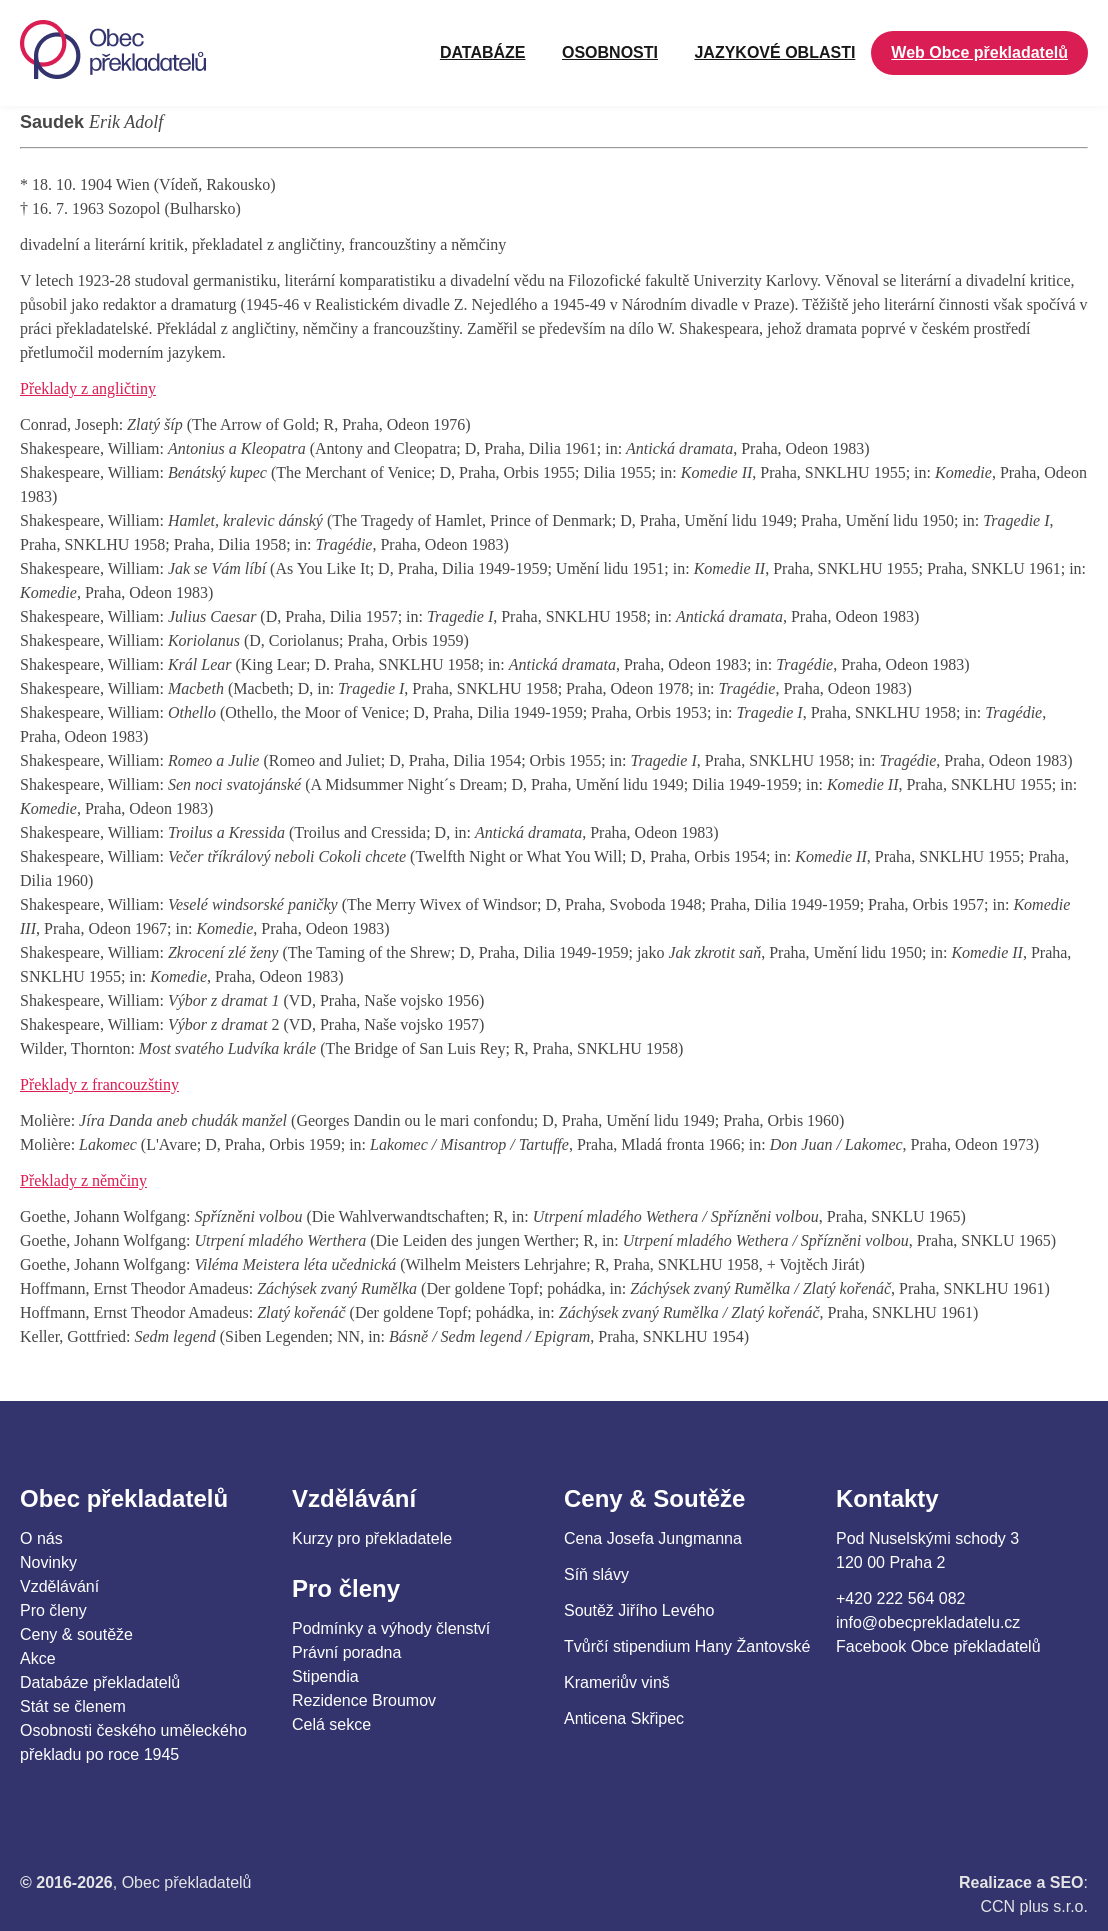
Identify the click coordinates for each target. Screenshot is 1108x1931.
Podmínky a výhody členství (391, 1628)
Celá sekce (331, 1724)
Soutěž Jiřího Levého (639, 1610)
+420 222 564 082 (900, 1598)
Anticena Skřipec (624, 1718)
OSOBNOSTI (610, 52)
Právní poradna (346, 1652)
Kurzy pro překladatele (372, 1538)
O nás (41, 1538)
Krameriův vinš (617, 1682)
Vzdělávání (59, 1586)
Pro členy (53, 1610)
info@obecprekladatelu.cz (928, 1622)
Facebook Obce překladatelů (938, 1646)
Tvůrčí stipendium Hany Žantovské (687, 1646)
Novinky (48, 1562)
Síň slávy (596, 1574)
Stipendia (325, 1676)
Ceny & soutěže (76, 1634)
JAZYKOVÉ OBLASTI (774, 52)
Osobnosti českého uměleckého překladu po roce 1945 (133, 1742)
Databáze (483, 52)
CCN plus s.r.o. (1034, 1906)
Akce (38, 1658)
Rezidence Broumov (364, 1700)
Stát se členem (73, 1706)
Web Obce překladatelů (979, 52)
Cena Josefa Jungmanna (653, 1538)
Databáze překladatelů (100, 1682)
